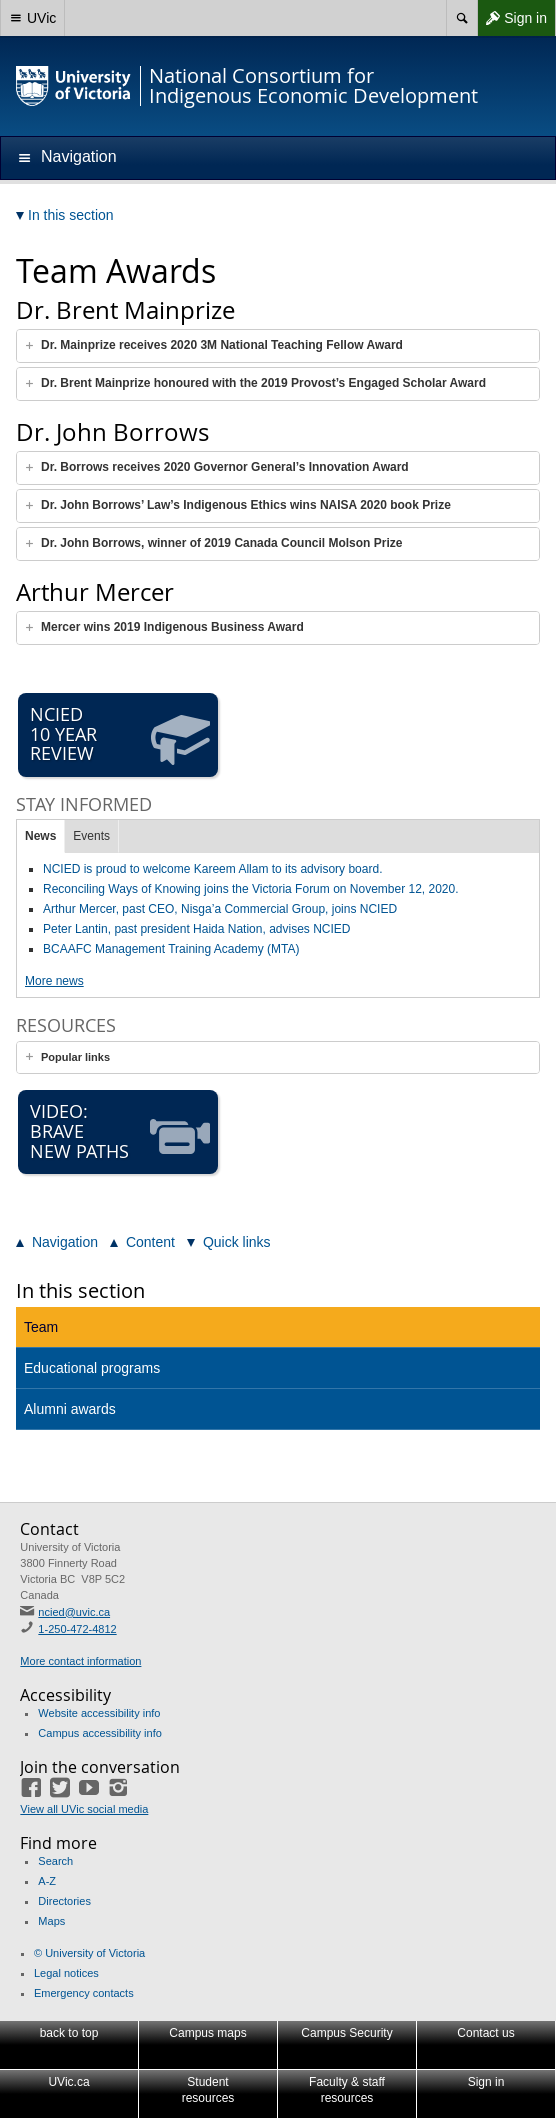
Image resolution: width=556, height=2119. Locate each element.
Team (41, 1327)
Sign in (512, 18)
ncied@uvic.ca (74, 1612)
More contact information (80, 1661)
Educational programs (92, 1368)
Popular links (75, 1057)
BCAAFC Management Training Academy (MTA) (171, 949)
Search (55, 1861)
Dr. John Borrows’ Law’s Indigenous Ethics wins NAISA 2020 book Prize (246, 505)
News (40, 836)
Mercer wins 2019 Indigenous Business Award (172, 627)
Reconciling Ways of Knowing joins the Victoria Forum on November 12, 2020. (251, 889)
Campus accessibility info (100, 1733)
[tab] (278, 346)
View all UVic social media (84, 1809)
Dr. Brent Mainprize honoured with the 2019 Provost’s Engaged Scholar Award (263, 383)
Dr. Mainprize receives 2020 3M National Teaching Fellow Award (222, 345)
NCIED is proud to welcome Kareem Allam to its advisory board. (212, 869)
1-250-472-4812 (77, 1629)
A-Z (47, 1881)
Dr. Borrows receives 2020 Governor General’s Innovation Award (225, 467)
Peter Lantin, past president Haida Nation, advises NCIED (197, 929)
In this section (80, 1290)
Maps (51, 1921)
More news (54, 981)
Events (91, 836)
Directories (64, 1901)
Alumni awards (70, 1409)
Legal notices (66, 1973)
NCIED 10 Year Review (120, 735)
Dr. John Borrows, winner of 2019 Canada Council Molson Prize (221, 543)
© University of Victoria (89, 1953)
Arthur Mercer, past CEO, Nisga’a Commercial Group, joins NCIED (220, 909)
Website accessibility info (99, 1713)
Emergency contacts (84, 1993)
